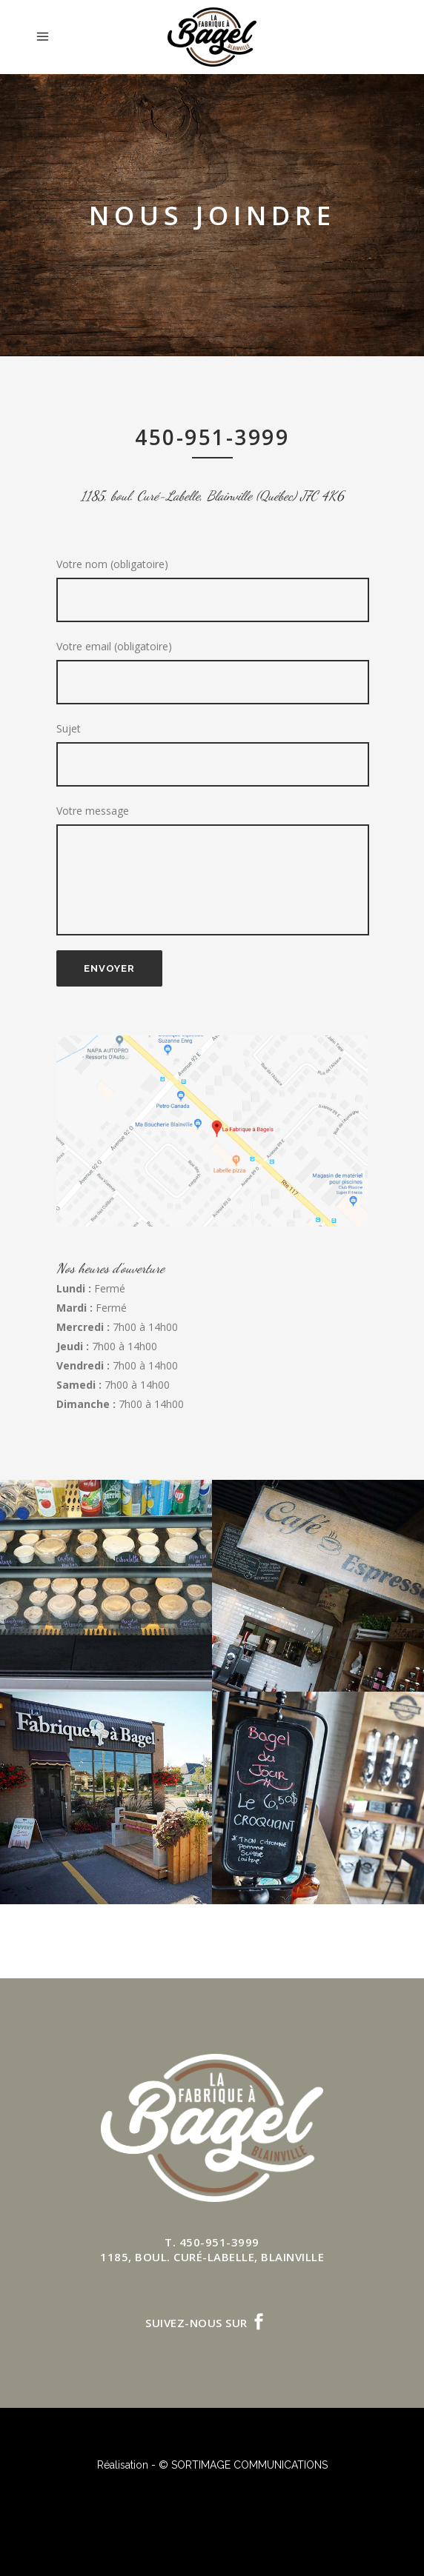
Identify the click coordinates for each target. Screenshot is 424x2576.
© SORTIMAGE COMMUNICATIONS (243, 2465)
